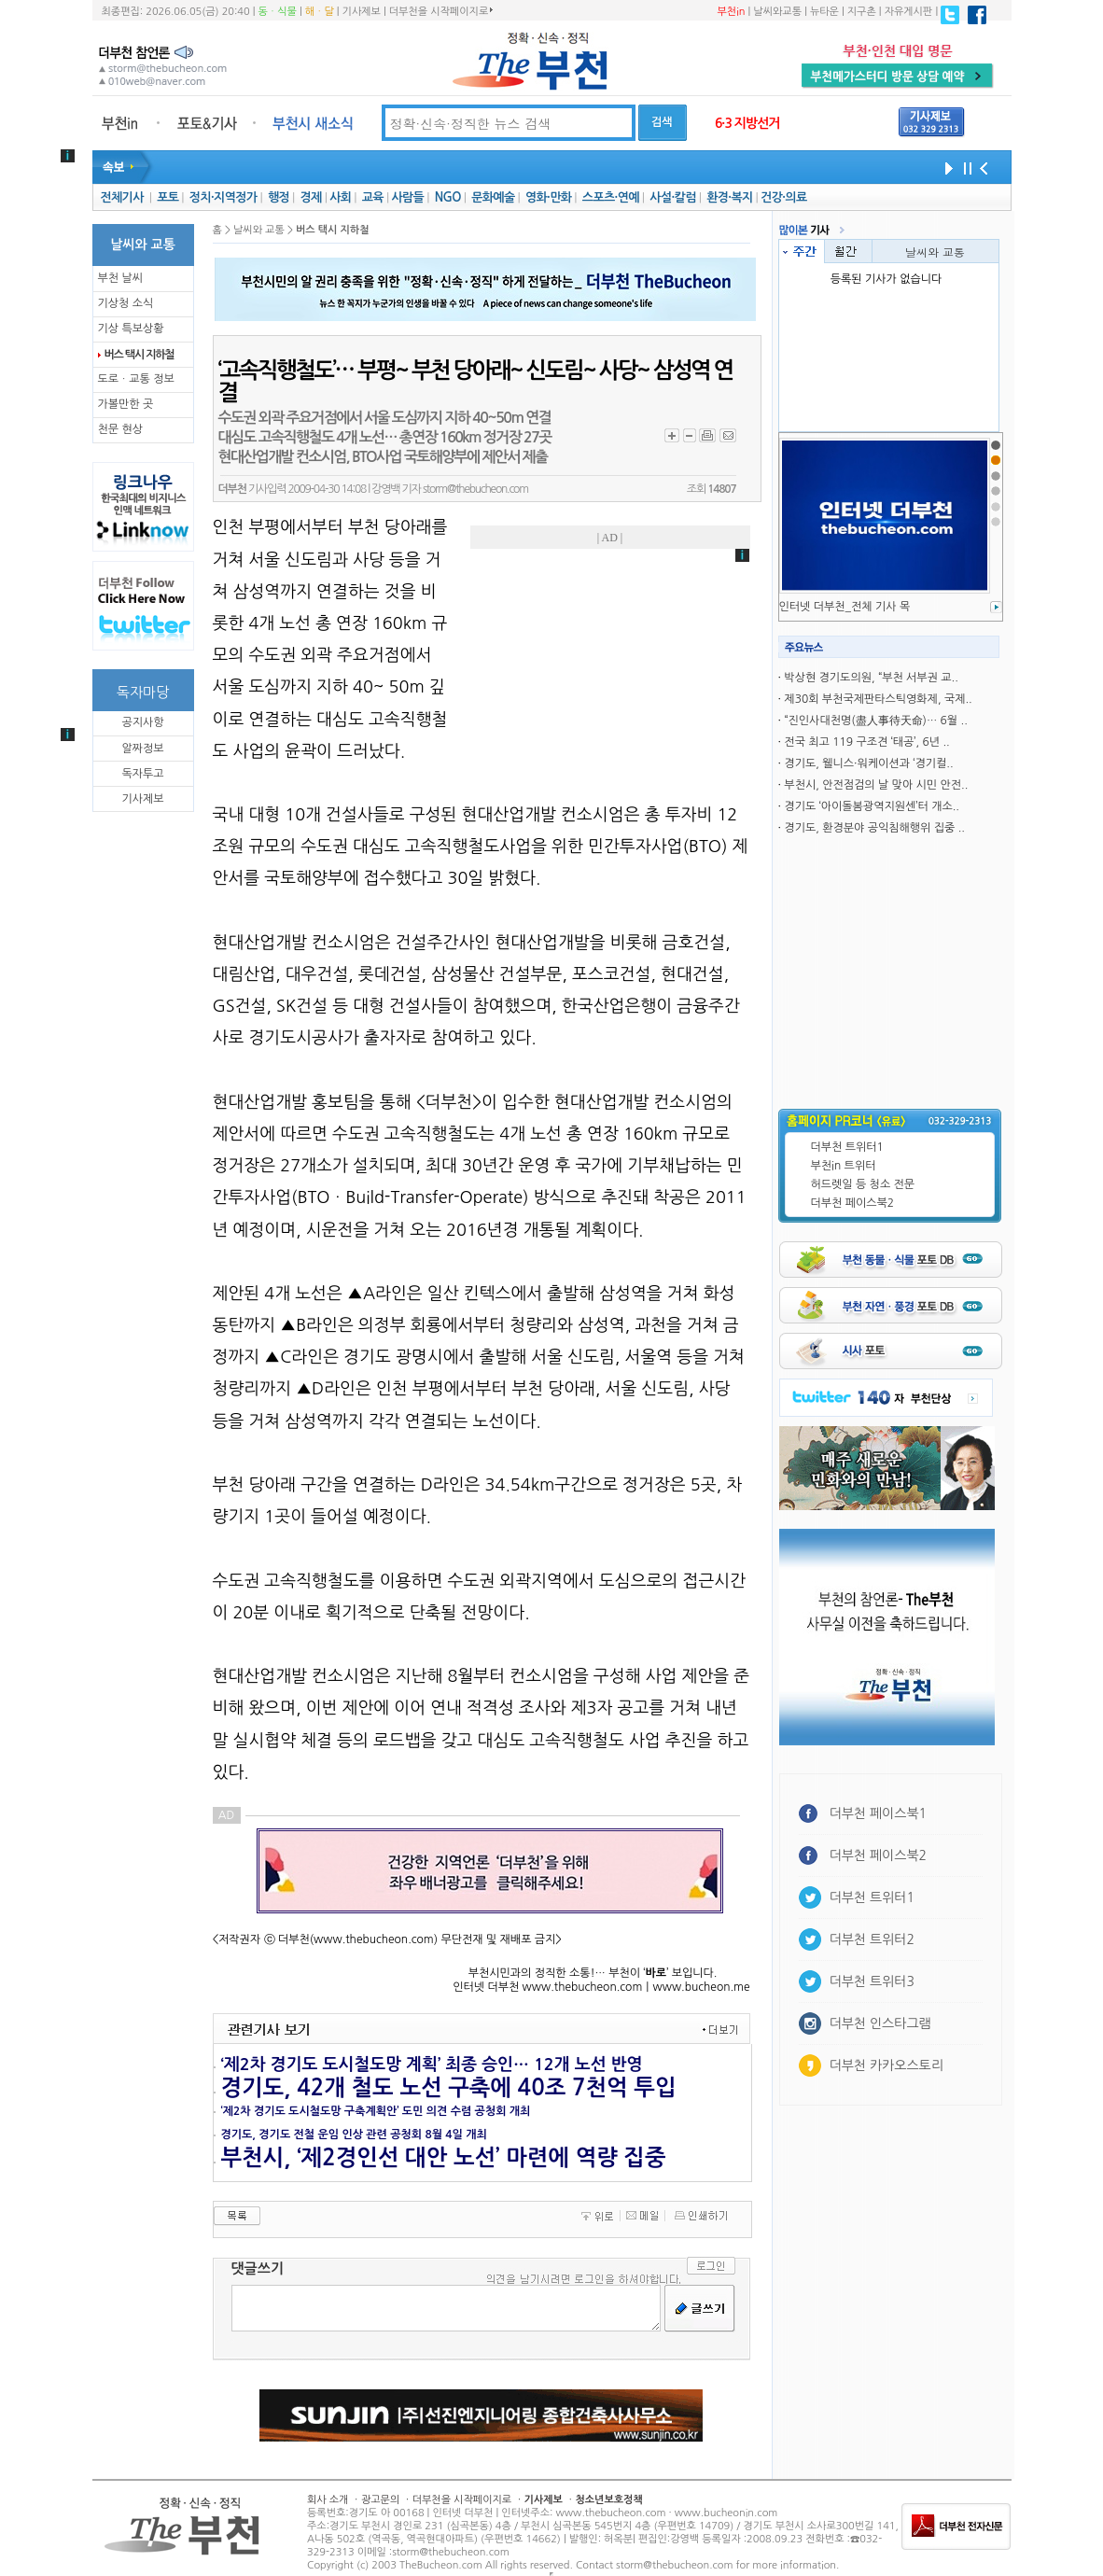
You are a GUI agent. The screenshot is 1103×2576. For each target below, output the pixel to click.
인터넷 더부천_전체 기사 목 (845, 606)
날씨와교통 (777, 12)
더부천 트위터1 (847, 1147)
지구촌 (861, 12)
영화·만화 (548, 197)
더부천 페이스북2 (853, 1203)
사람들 (407, 197)
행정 (278, 197)
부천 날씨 (120, 278)
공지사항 (142, 722)
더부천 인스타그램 (880, 2023)
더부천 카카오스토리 (886, 2065)
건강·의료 (783, 197)
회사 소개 (327, 2500)
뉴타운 (824, 12)
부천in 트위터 (843, 1165)
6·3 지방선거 (747, 123)
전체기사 (121, 197)
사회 (340, 197)
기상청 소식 (126, 303)
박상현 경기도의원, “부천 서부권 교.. (870, 677)
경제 (311, 197)
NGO (448, 197)
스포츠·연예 (610, 197)
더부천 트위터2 (872, 1939)
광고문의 (380, 2500)
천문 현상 (120, 429)
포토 (167, 197)
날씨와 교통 (935, 251)
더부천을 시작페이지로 (441, 11)
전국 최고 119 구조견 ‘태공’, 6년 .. (866, 742)
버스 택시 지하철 (140, 354)
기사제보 (361, 12)
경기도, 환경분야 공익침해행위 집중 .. (874, 827)
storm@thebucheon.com (475, 489)
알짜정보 (142, 748)
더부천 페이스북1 (879, 1813)
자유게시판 (909, 12)
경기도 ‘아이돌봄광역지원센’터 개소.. (871, 806)
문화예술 (492, 197)
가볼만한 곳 (126, 404)
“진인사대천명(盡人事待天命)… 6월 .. (875, 720)
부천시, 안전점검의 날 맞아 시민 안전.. (876, 785)
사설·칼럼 (672, 197)
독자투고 (142, 773)
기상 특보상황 (131, 328)
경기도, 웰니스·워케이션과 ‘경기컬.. (868, 763)
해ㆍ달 (319, 12)
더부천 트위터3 (872, 1981)
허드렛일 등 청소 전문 (863, 1184)
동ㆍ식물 (277, 12)
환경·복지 (729, 197)
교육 (373, 197)
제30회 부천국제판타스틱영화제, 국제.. (877, 699)
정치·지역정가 (223, 197)
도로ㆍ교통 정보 (136, 379)
